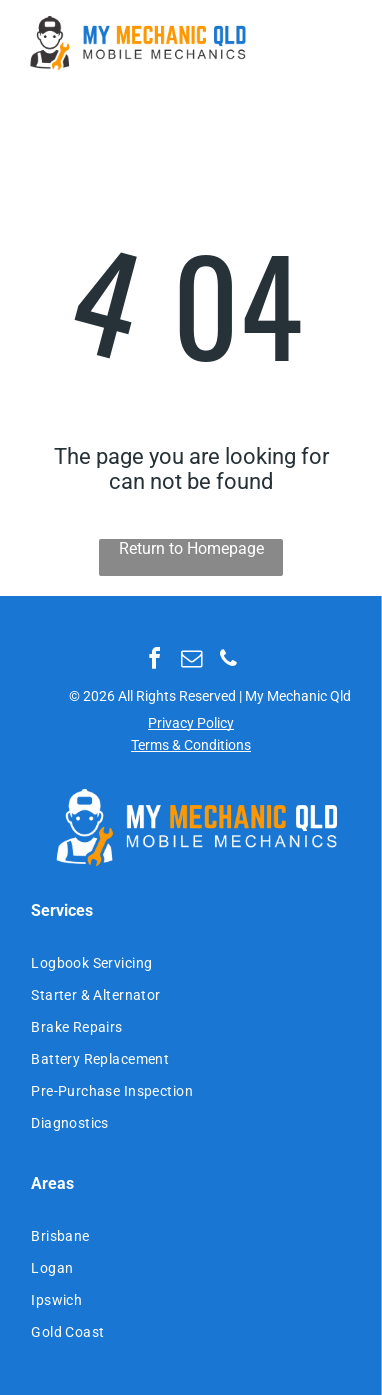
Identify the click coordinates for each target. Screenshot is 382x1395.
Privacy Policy (191, 723)
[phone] (228, 661)
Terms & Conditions (191, 745)
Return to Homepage (191, 548)
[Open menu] (343, 43)
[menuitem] (118, 963)
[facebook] (154, 661)
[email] (191, 661)
